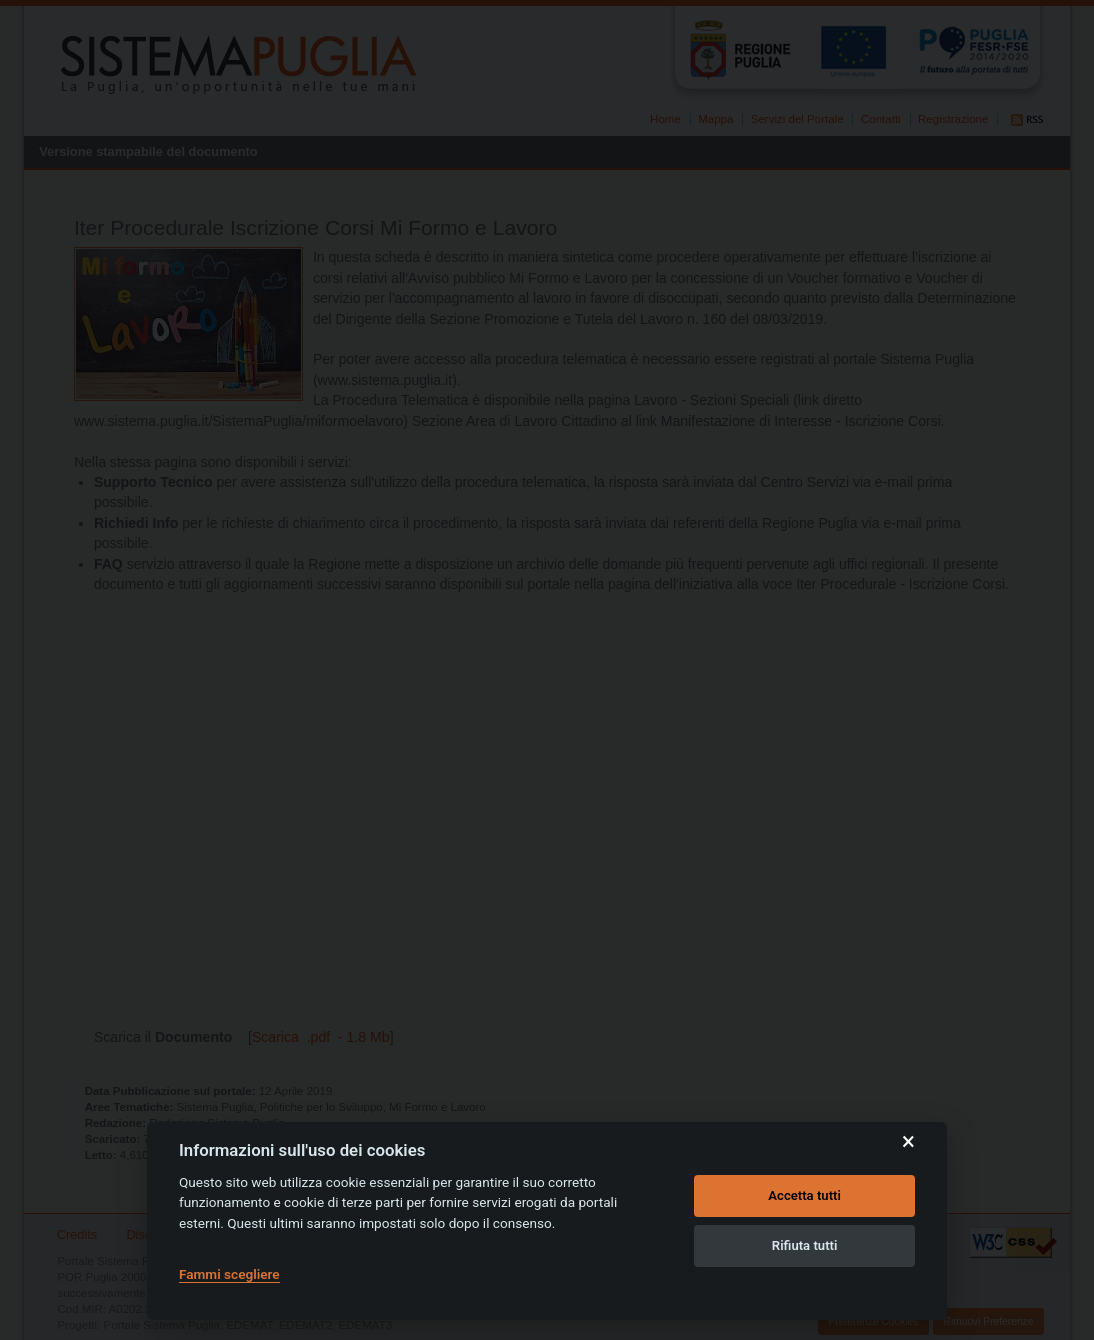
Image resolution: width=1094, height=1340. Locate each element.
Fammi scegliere (229, 1274)
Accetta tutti (804, 1195)
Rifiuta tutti (805, 1245)
